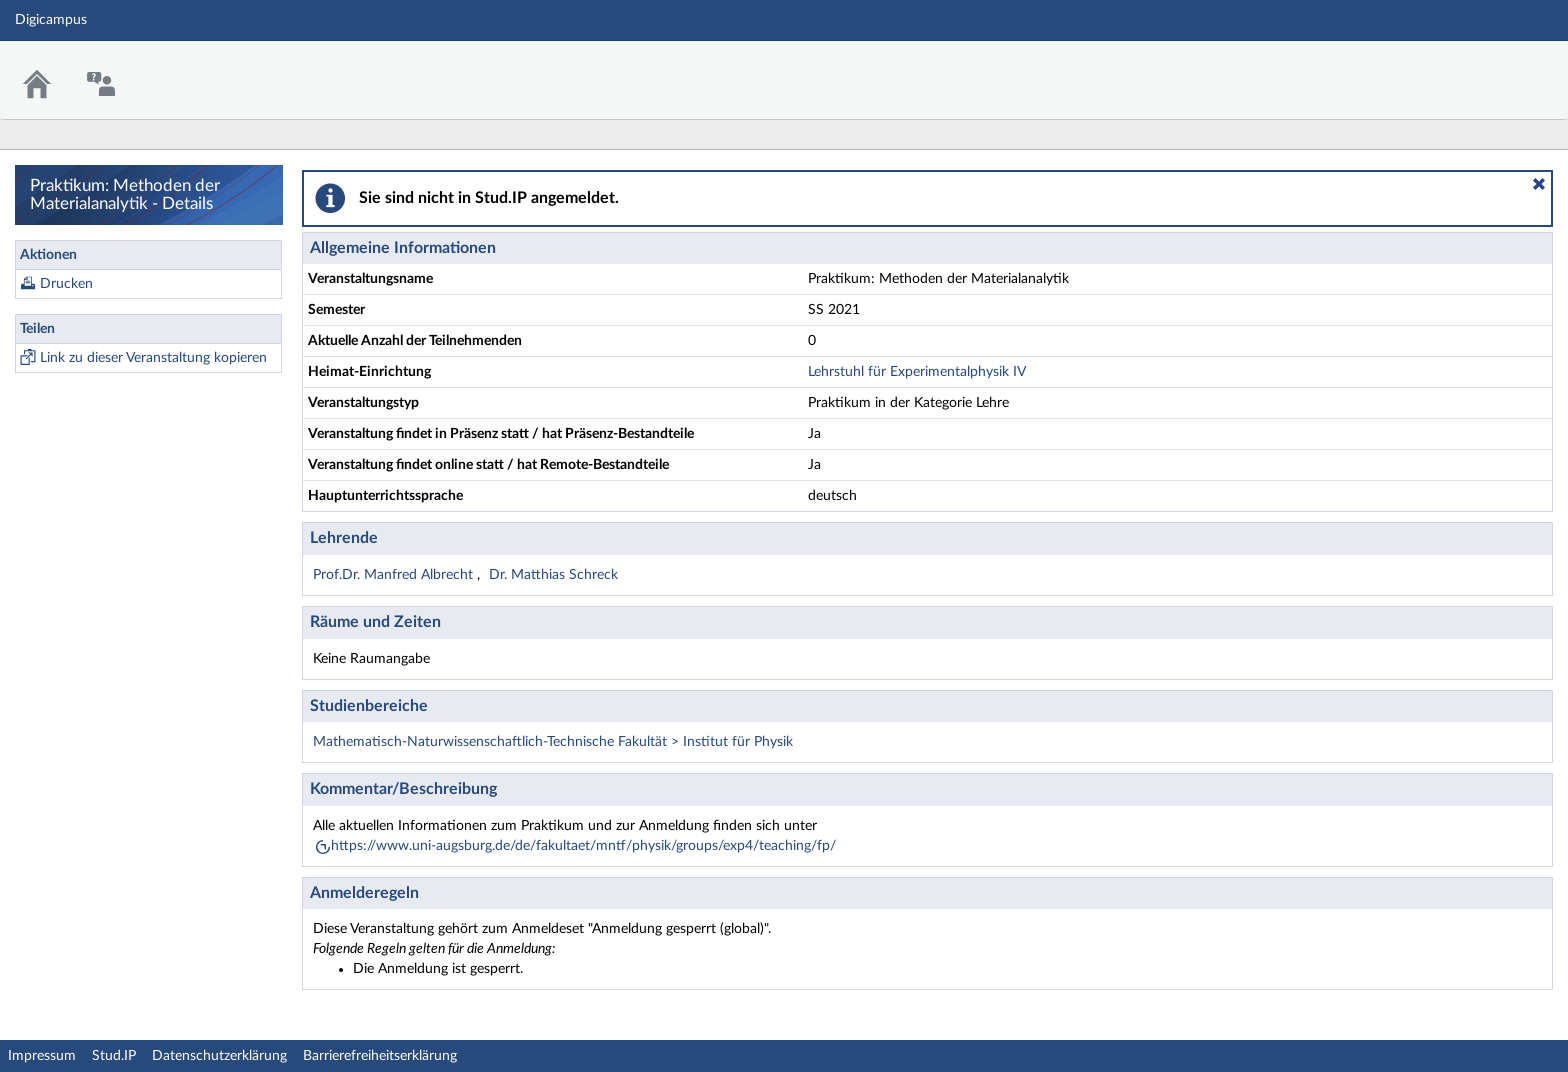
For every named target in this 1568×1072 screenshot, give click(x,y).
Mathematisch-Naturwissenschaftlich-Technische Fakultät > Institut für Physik (553, 742)
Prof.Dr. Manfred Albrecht (395, 575)
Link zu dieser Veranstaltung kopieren (153, 358)
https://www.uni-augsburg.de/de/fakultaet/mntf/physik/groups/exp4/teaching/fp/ (583, 846)
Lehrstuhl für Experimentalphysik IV (917, 372)
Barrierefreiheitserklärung (380, 1056)
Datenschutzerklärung (219, 1056)
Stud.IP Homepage (1491, 67)
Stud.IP (114, 1056)
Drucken (66, 284)
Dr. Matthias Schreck (553, 575)
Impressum (42, 1056)
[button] (1539, 184)
